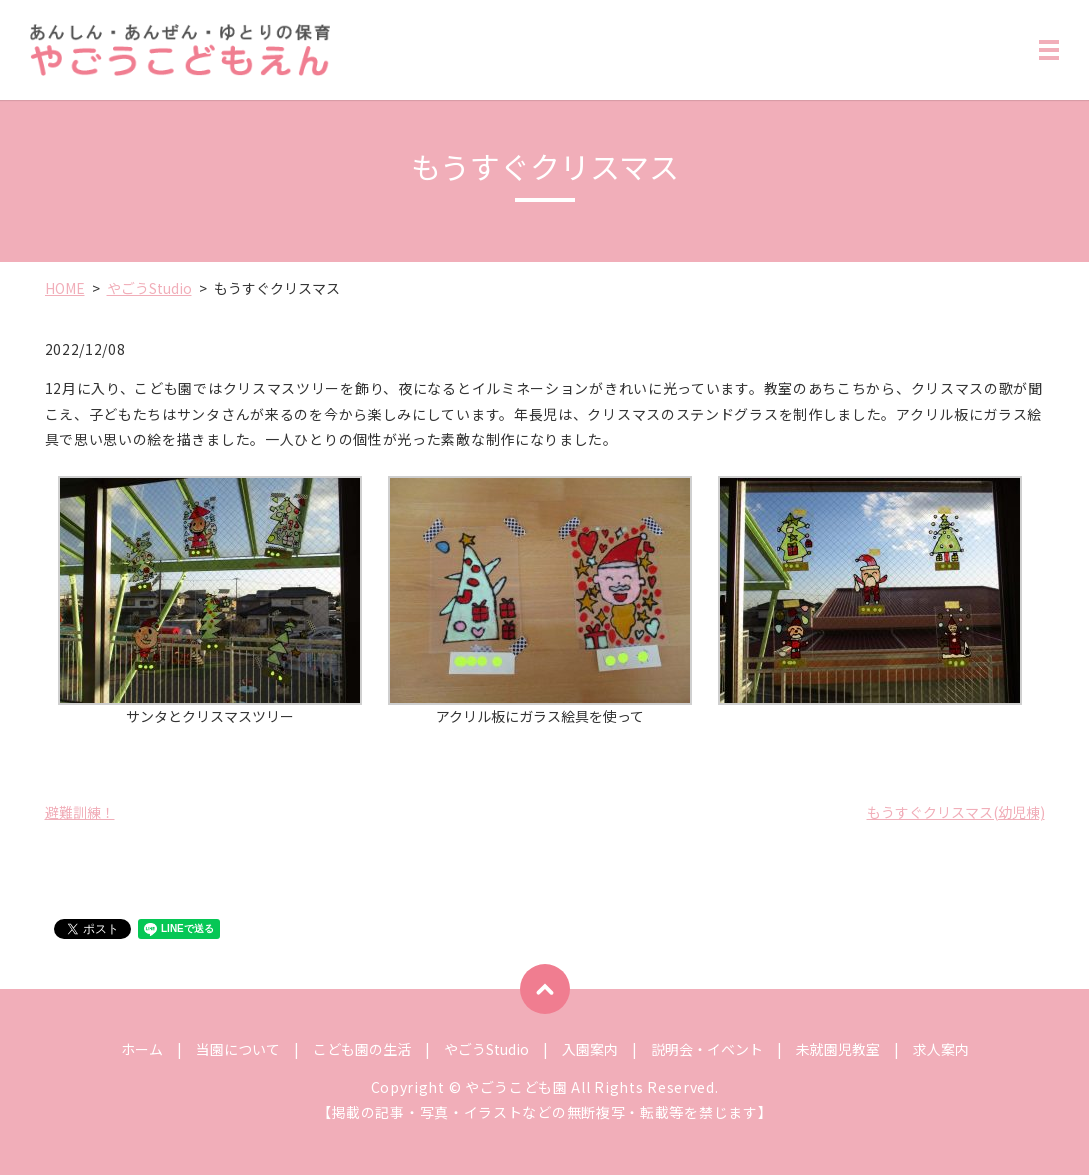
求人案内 (941, 1049)
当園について (238, 1049)
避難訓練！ (80, 812)
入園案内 (590, 1049)
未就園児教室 (838, 1049)
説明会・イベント (707, 1049)
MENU (1049, 54)
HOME (65, 288)
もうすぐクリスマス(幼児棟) (956, 812)
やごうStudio (149, 288)
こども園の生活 (362, 1049)
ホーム (142, 1049)
